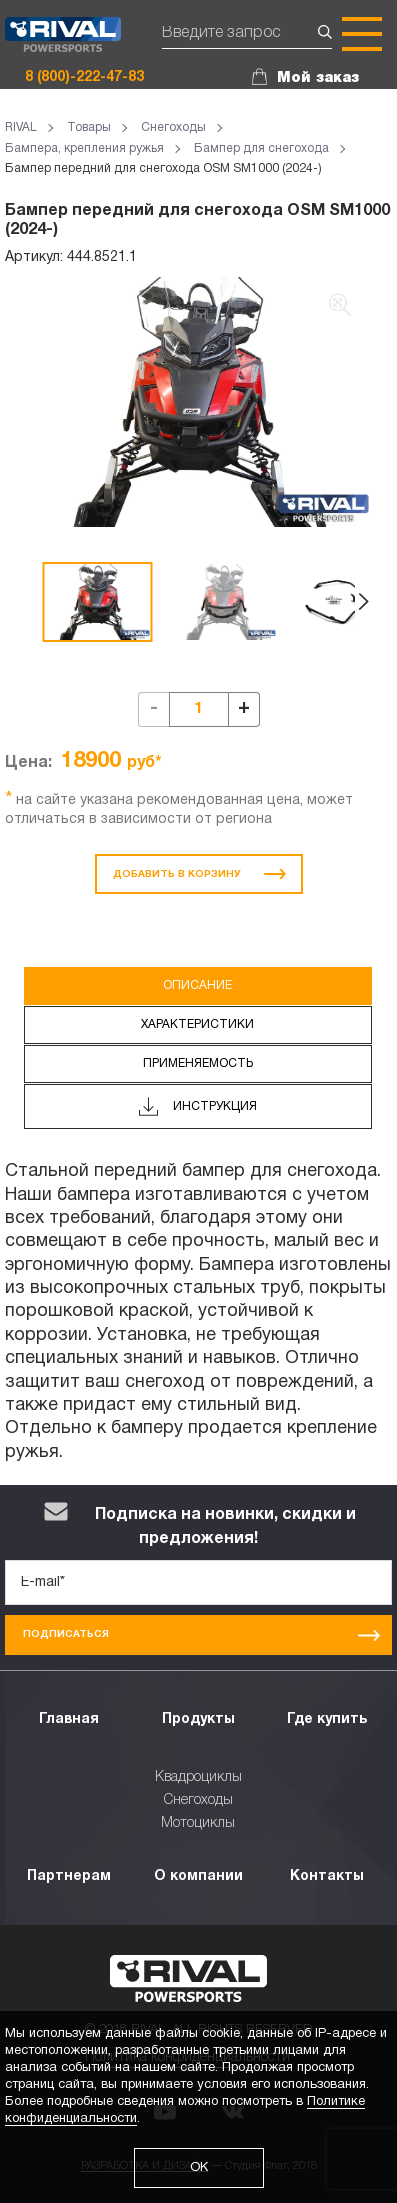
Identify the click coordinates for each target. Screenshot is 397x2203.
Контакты (327, 1876)
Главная (69, 1719)
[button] (363, 602)
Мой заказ (318, 78)
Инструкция (198, 1106)
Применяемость (198, 1063)
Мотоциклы (198, 1823)
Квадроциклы (198, 1777)
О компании (198, 1876)
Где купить (327, 1719)
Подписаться (201, 1635)
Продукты (198, 1719)
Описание (197, 985)
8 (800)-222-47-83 (84, 77)
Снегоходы (198, 1800)
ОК (199, 2168)
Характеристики (197, 1024)
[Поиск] (247, 34)
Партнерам (69, 1876)
